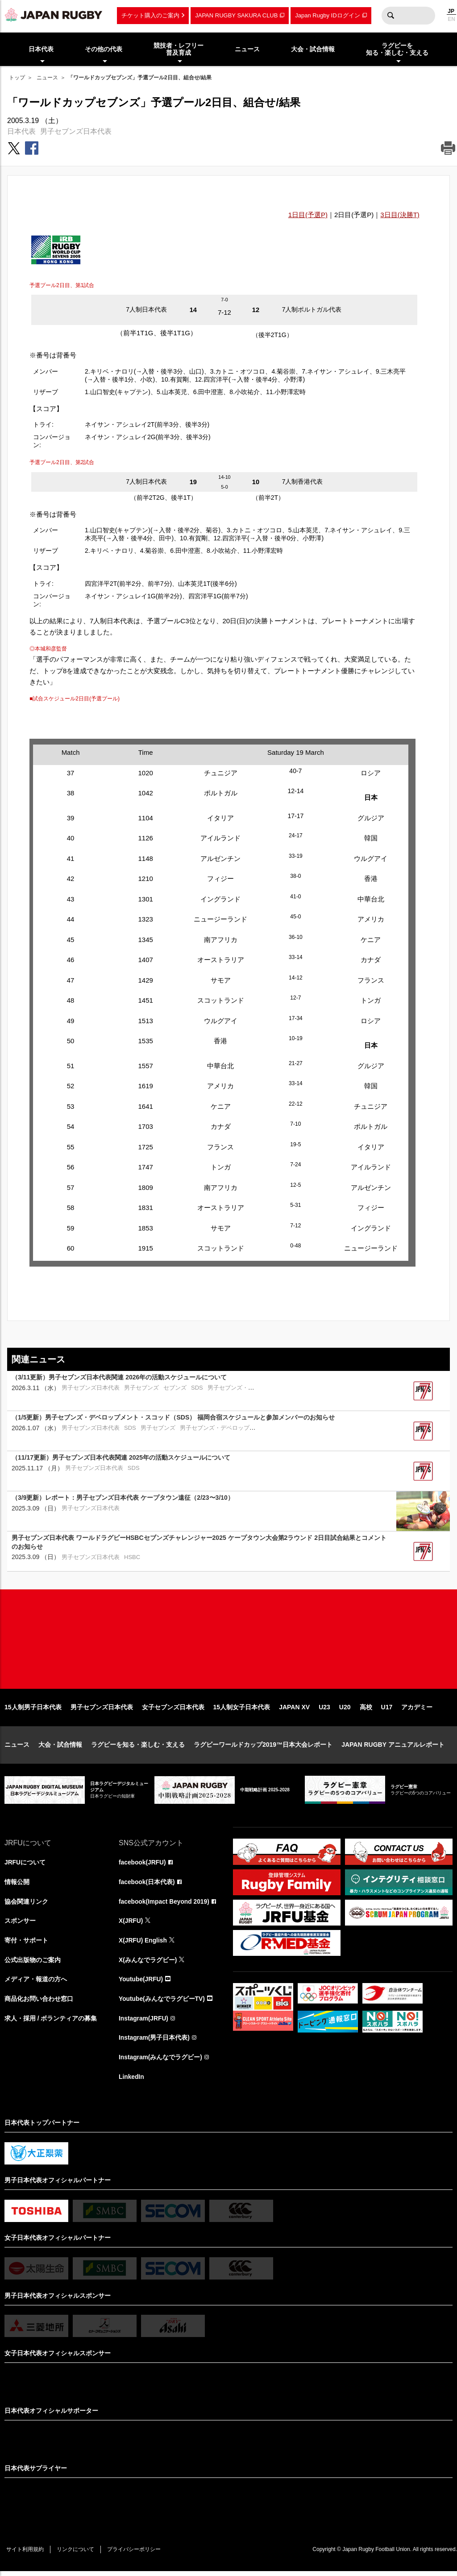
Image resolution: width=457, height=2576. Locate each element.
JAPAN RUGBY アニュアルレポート (393, 1747)
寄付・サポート (26, 1943)
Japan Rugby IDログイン (327, 15)
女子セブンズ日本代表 (173, 1710)
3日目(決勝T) (400, 214)
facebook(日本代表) (147, 1885)
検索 (390, 16)
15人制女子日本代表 (241, 1710)
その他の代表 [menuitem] (103, 49)
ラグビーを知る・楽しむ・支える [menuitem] (397, 49)
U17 (387, 1710)
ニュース (47, 77)
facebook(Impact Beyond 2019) (165, 1904)
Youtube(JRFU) (141, 1983)
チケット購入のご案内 (150, 15)
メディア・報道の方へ (35, 1983)
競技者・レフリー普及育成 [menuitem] (179, 49)
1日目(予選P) (308, 214)
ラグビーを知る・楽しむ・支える (138, 1747)
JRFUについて (25, 1865)
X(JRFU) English (143, 1943)
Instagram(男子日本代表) (154, 2041)
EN (451, 19)
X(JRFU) (131, 1924)
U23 (324, 1710)
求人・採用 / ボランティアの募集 (50, 2022)
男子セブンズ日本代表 (76, 131)
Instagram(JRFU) (144, 2022)
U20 (345, 1710)
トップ (17, 77)
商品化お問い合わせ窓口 (38, 2002)
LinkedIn (132, 2081)
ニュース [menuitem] (247, 49)
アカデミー (416, 1710)
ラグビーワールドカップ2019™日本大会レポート (263, 1747)
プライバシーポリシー (136, 2554)
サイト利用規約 (25, 2554)
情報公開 (16, 1885)
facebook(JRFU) (142, 1865)
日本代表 (21, 131)
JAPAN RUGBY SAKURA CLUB (236, 15)
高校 (366, 1710)
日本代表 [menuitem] (41, 49)
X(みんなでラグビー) (148, 1963)
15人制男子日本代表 (33, 1710)
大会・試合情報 (60, 1747)
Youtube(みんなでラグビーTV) (162, 2002)
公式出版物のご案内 (32, 1963)
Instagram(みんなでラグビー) (161, 2061)
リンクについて (77, 2554)
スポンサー (20, 1924)
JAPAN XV (294, 1710)
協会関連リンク (26, 1904)
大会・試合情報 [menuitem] (313, 49)
